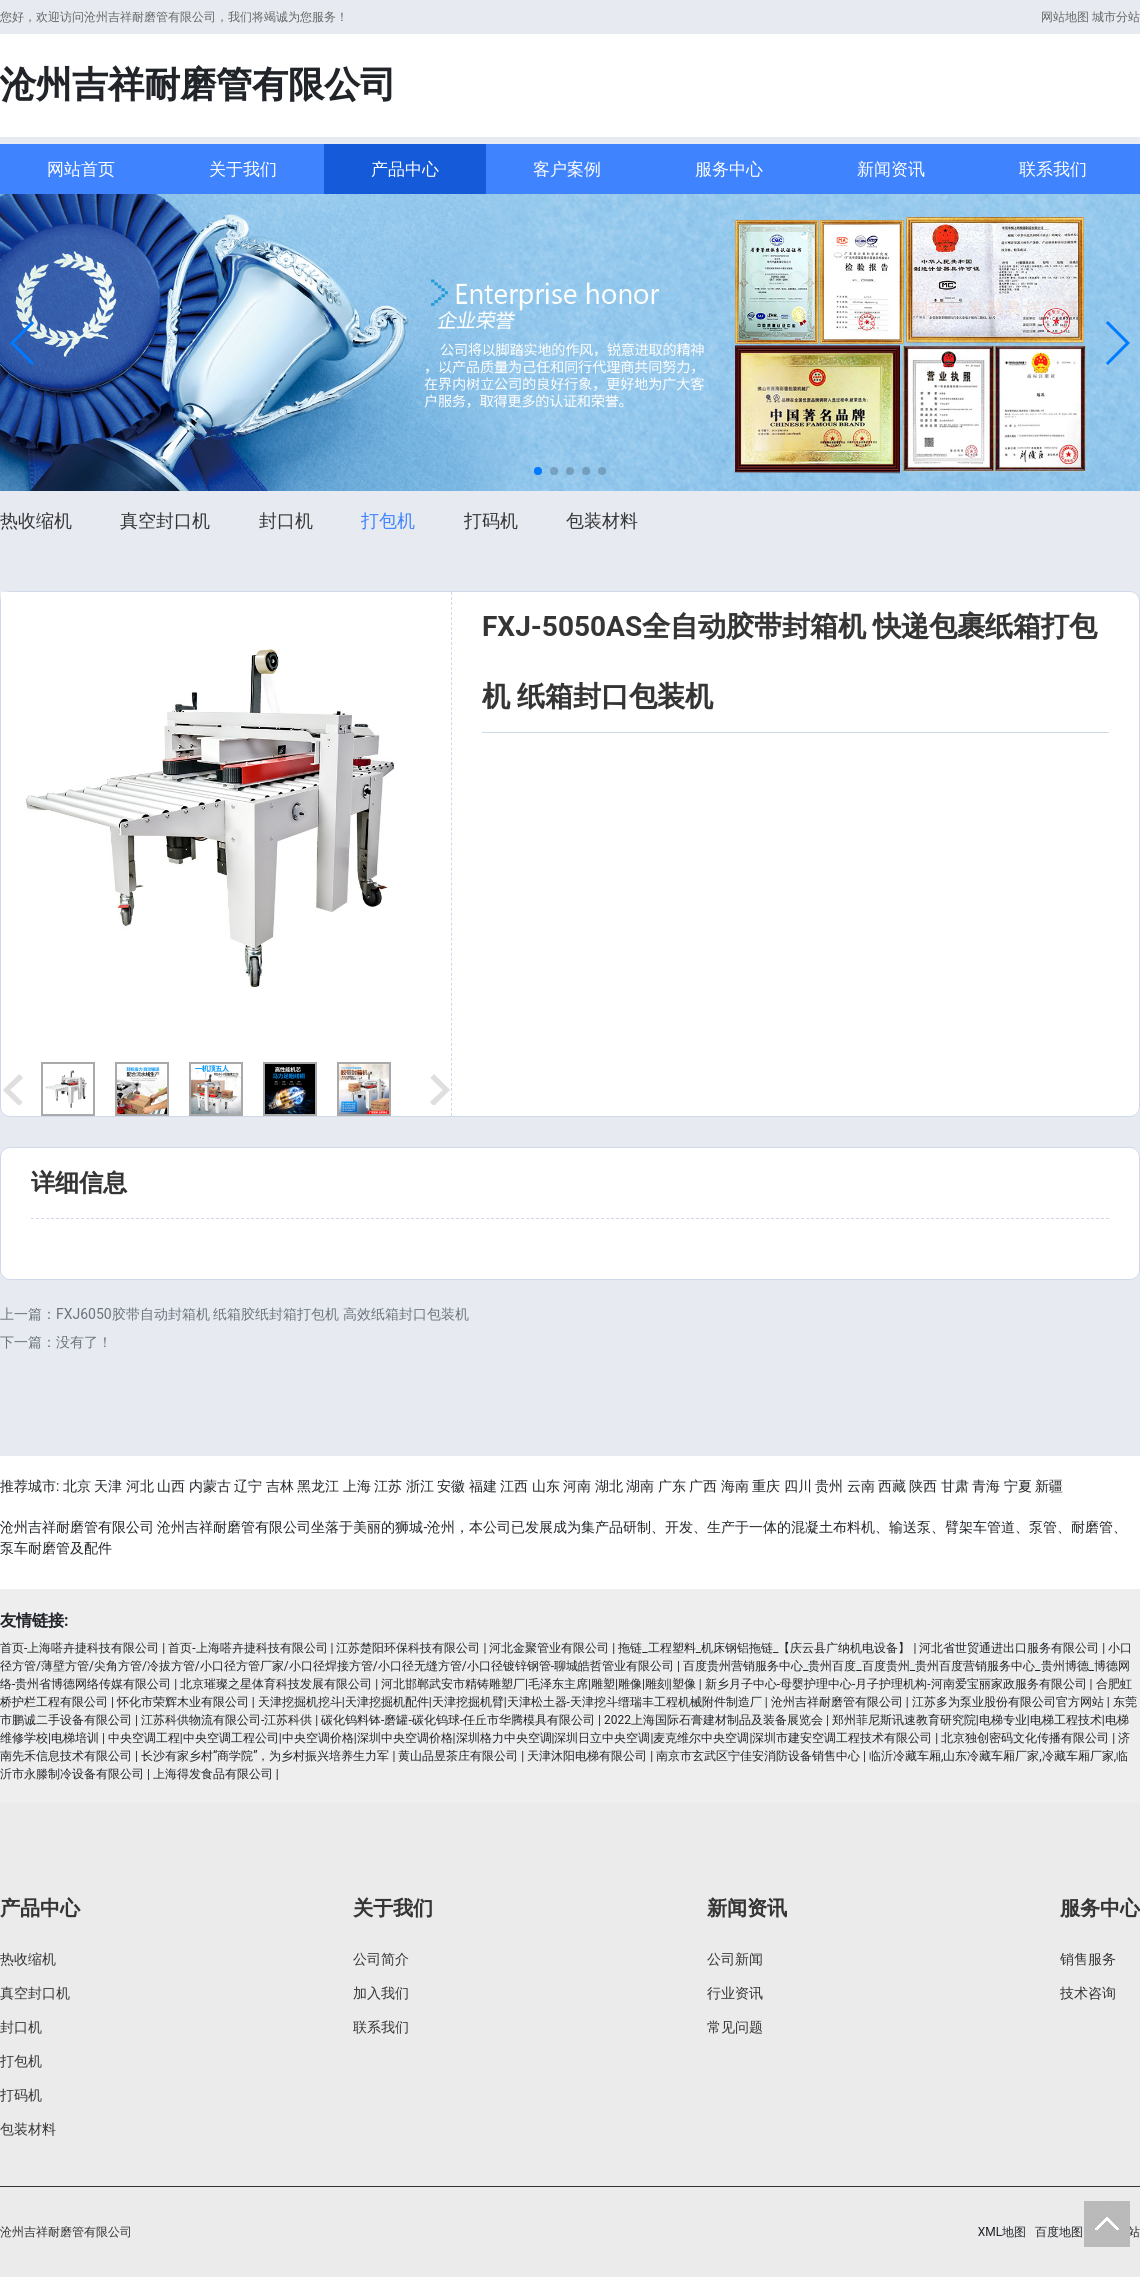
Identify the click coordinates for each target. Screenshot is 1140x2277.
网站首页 (81, 169)
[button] (23, 343)
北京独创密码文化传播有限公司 (1025, 1738)
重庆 (766, 1486)
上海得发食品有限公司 (213, 1774)
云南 (861, 1486)
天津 (108, 1486)
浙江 (420, 1486)
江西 (514, 1486)
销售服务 (1088, 1959)
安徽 (451, 1486)
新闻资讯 (891, 169)
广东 (672, 1486)
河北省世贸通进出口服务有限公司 (1009, 1648)
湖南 (640, 1486)
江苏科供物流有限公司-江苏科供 (226, 1720)
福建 (483, 1486)
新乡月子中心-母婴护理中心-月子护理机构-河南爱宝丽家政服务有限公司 (896, 1684)
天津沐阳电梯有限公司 (587, 1756)
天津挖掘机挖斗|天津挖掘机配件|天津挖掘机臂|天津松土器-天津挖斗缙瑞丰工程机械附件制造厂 (510, 1702)
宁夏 (1018, 1486)
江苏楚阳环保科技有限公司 (408, 1648)
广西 (703, 1486)
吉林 (280, 1486)
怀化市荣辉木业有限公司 (183, 1702)
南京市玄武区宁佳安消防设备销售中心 (758, 1756)
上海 (357, 1486)
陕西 (923, 1486)
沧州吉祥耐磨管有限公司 (837, 1702)
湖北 (609, 1486)
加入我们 (381, 1993)
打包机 (388, 520)
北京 (77, 1486)
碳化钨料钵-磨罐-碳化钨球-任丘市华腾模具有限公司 (458, 1720)
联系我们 (1053, 169)
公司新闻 (735, 1959)
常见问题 (735, 2027)
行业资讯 (735, 1993)
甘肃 (955, 1486)
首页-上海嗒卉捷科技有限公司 (79, 1648)
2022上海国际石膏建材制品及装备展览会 (713, 1720)
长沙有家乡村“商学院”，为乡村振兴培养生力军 (265, 1756)
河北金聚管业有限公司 (549, 1648)
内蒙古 (210, 1486)
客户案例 (567, 169)
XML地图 (1002, 2232)
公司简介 (381, 1959)
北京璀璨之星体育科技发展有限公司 (276, 1684)
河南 (577, 1486)
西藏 (892, 1486)
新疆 (1049, 1486)
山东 (546, 1486)
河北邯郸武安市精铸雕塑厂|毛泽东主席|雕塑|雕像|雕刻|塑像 (538, 1684)
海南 (735, 1486)
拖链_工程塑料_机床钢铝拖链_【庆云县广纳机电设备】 (764, 1648)
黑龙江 (318, 1486)
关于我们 (243, 169)
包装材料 (602, 520)
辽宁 (248, 1486)
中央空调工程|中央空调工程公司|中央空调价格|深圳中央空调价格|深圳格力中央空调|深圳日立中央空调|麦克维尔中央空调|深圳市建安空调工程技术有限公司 (520, 1738)
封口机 (286, 520)
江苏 (388, 1486)
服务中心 (729, 169)
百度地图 (1059, 2232)
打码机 (491, 520)
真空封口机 (165, 520)
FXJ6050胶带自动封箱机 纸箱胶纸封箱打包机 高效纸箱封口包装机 (262, 1314)
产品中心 (405, 169)
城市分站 (1116, 17)
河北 (140, 1486)
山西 (171, 1486)
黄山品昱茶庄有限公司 (458, 1756)
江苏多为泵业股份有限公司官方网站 (1008, 1702)
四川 (798, 1486)
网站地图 (1065, 17)
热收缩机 (36, 520)
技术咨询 (1088, 1993)
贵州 (829, 1486)
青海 (986, 1486)
